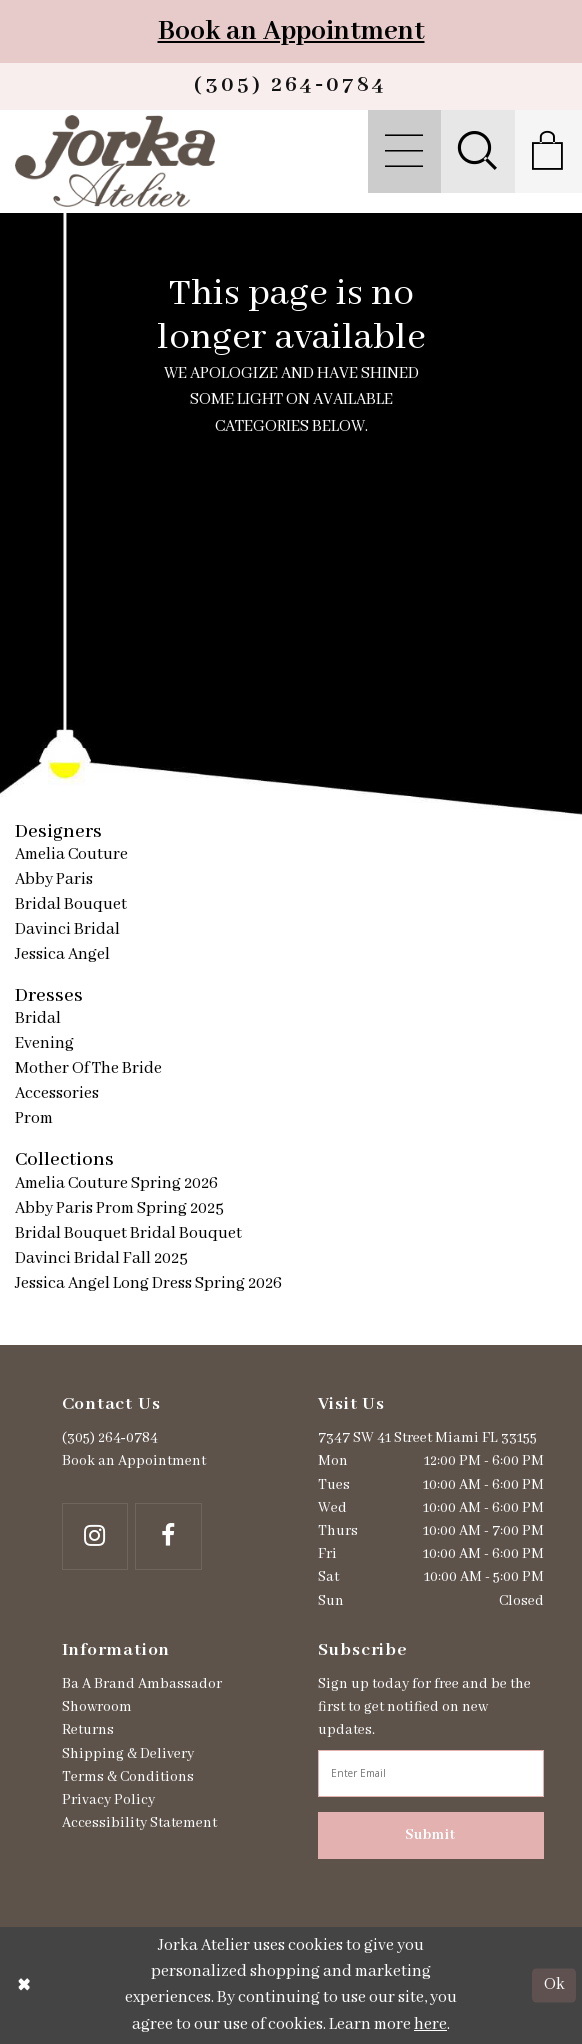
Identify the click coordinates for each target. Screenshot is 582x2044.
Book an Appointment (291, 32)
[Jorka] (115, 161)
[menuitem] (404, 152)
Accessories (57, 1093)
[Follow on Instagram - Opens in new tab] (95, 1536)
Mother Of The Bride (88, 1068)
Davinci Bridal (67, 929)
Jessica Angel (62, 954)
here (430, 2024)
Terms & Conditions (128, 1777)
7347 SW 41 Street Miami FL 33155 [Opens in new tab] (427, 1438)
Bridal (38, 1018)
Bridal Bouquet (71, 904)
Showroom (97, 1707)
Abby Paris (54, 879)
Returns (88, 1730)
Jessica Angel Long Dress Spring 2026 (148, 1283)
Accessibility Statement (139, 1823)
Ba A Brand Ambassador (142, 1684)
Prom (34, 1118)
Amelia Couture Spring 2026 (116, 1183)
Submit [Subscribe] (430, 1835)
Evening (44, 1043)
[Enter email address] (431, 1773)
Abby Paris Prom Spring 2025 (119, 1208)
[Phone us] (291, 86)
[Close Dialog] (24, 1985)
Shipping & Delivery (128, 1754)
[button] (404, 152)
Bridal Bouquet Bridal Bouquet (128, 1233)
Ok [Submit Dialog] (554, 1985)
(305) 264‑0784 (110, 1438)
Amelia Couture (71, 854)
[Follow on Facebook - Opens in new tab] (168, 1536)
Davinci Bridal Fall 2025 (101, 1258)
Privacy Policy (108, 1800)
